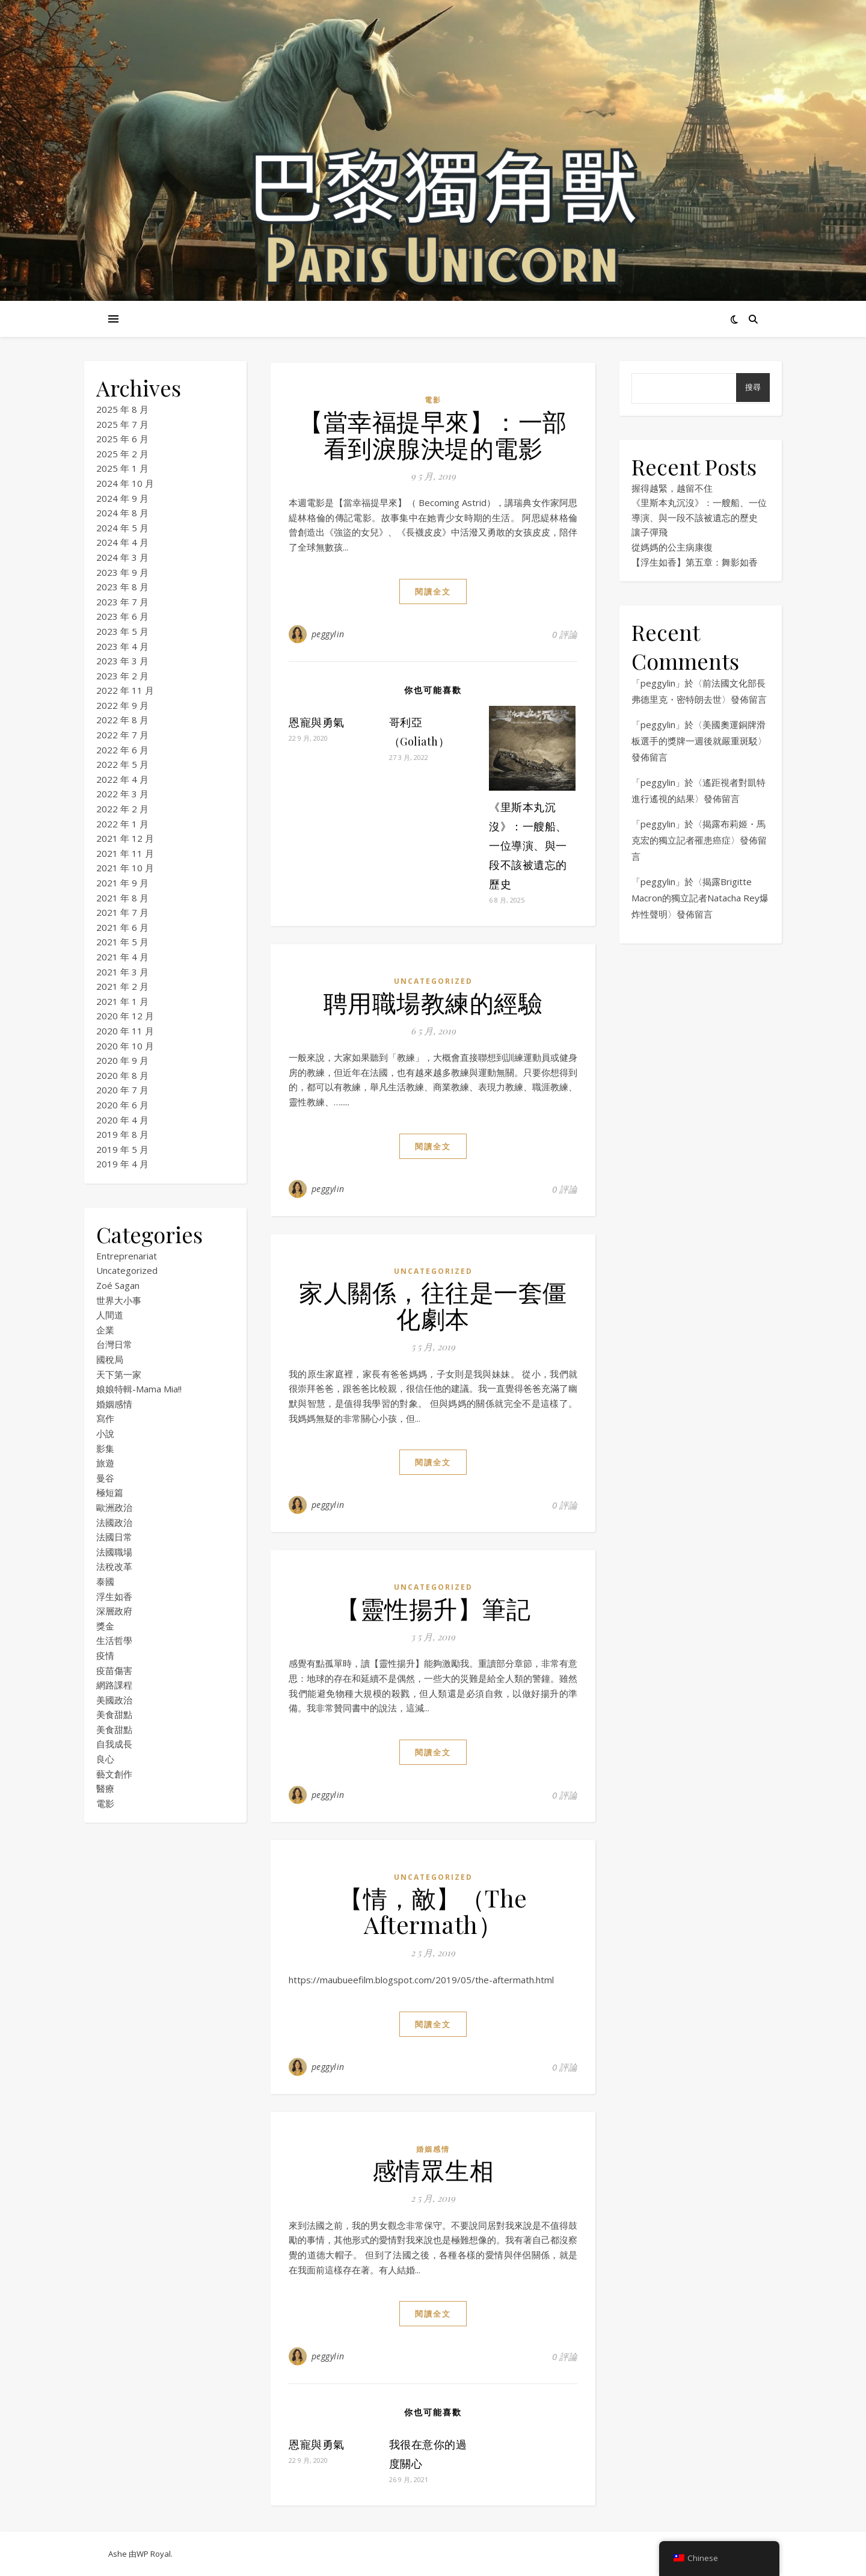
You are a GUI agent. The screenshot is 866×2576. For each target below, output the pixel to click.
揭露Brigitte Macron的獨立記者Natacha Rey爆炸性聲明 (700, 898)
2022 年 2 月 (122, 809)
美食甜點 (114, 1714)
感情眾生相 (433, 2169)
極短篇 (109, 1492)
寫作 (105, 1418)
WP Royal (154, 2553)
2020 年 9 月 (122, 1060)
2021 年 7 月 (122, 912)
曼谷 (105, 1478)
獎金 (105, 1626)
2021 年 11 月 (125, 853)
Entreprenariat (126, 1256)
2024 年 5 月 (122, 528)
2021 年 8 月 (122, 898)
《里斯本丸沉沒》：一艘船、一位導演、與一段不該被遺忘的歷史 (528, 845)
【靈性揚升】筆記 (433, 1608)
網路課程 (114, 1685)
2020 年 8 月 (122, 1075)
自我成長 (114, 1744)
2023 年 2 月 (122, 676)
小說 (105, 1433)
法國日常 (114, 1537)
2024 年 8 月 (122, 513)
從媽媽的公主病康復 (672, 547)
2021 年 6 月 (122, 927)
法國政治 (114, 1522)
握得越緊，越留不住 (672, 488)
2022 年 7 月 (122, 735)
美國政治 (114, 1700)
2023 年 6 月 (122, 616)
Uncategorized (127, 1270)
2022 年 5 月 (122, 764)
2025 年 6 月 (122, 439)
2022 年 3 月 (122, 794)
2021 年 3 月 (122, 972)
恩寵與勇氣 (317, 722)
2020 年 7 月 (122, 1090)
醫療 (105, 1788)
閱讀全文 (433, 591)
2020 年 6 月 (122, 1105)
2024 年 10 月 (125, 483)
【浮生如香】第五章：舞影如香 (694, 562)
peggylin (328, 634)
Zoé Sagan (118, 1285)
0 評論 (564, 634)
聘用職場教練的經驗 (433, 1002)
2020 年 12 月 (125, 1016)
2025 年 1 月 (122, 468)
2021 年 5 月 (122, 942)
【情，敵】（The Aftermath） (433, 1911)
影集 (105, 1448)
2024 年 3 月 (122, 557)
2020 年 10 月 (125, 1046)
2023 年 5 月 (122, 631)
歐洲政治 (114, 1507)
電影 (105, 1803)
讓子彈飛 (649, 532)
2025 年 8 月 (122, 409)
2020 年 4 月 (122, 1120)
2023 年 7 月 (122, 602)
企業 (105, 1330)
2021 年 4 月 (122, 957)
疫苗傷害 (114, 1670)
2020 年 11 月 (125, 1031)
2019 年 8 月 (122, 1134)
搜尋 (753, 387)
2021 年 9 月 (122, 883)
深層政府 (114, 1611)
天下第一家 (118, 1374)
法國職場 (114, 1552)
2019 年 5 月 (122, 1149)
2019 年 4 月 (122, 1164)
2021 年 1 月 (122, 1001)
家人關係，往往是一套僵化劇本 (433, 1305)
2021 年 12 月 (125, 838)
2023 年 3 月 (122, 661)
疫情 (105, 1655)
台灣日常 (114, 1344)
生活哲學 (114, 1640)
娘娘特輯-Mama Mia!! (139, 1389)
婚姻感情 (114, 1404)
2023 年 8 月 (122, 587)
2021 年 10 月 (125, 868)
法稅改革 (114, 1566)
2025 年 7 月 (122, 424)
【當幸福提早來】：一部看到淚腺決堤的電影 (433, 434)
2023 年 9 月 (122, 572)
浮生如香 (114, 1596)
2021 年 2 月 (122, 986)
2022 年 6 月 (122, 750)
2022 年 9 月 (122, 705)
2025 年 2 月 (122, 454)
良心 (105, 1759)
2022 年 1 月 (122, 824)
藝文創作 (114, 1774)
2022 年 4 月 (122, 779)
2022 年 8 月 (122, 720)
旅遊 (105, 1463)
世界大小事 (118, 1300)
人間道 (109, 1315)
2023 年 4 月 (122, 646)
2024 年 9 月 (122, 498)
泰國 (105, 1581)
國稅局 (109, 1359)
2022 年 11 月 (125, 690)
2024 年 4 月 (122, 542)
